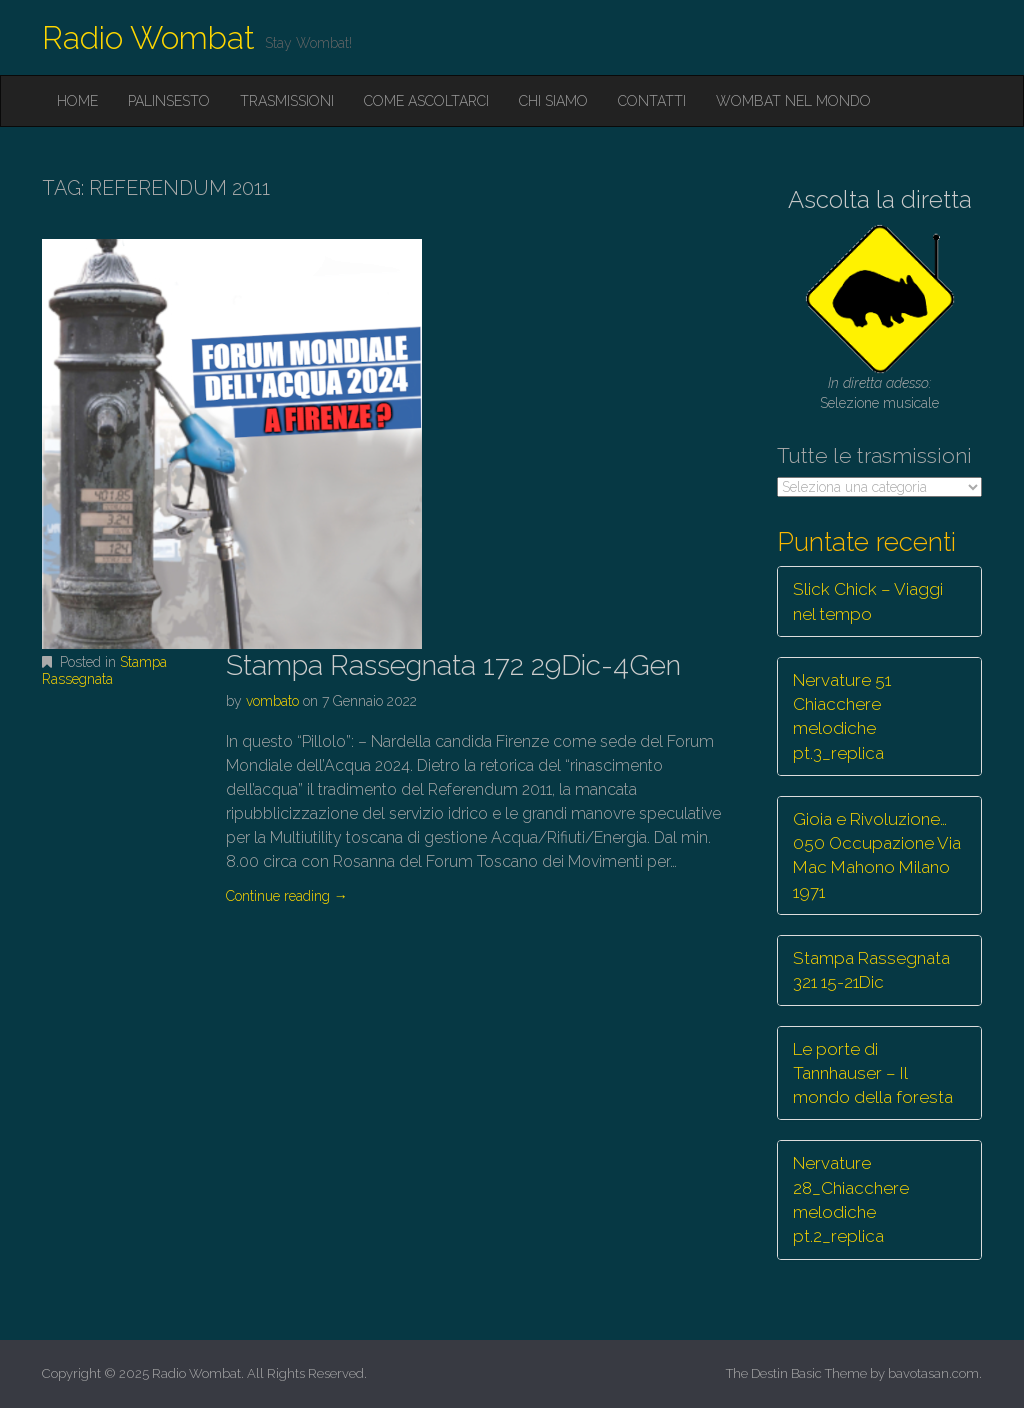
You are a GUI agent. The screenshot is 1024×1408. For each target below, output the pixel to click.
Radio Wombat (148, 37)
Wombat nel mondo (793, 101)
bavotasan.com (933, 1373)
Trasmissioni (287, 101)
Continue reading (287, 896)
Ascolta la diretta (880, 199)
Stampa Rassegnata (104, 670)
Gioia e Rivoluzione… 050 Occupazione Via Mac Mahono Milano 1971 (877, 855)
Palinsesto (169, 101)
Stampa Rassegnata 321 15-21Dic (871, 970)
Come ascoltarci (426, 101)
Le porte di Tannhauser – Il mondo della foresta (873, 1073)
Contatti (652, 101)
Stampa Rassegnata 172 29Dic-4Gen (453, 665)
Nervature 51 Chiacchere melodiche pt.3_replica (842, 716)
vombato (272, 701)
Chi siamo (553, 101)
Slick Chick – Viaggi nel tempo (868, 601)
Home (77, 101)
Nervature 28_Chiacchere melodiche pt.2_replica (851, 1199)
